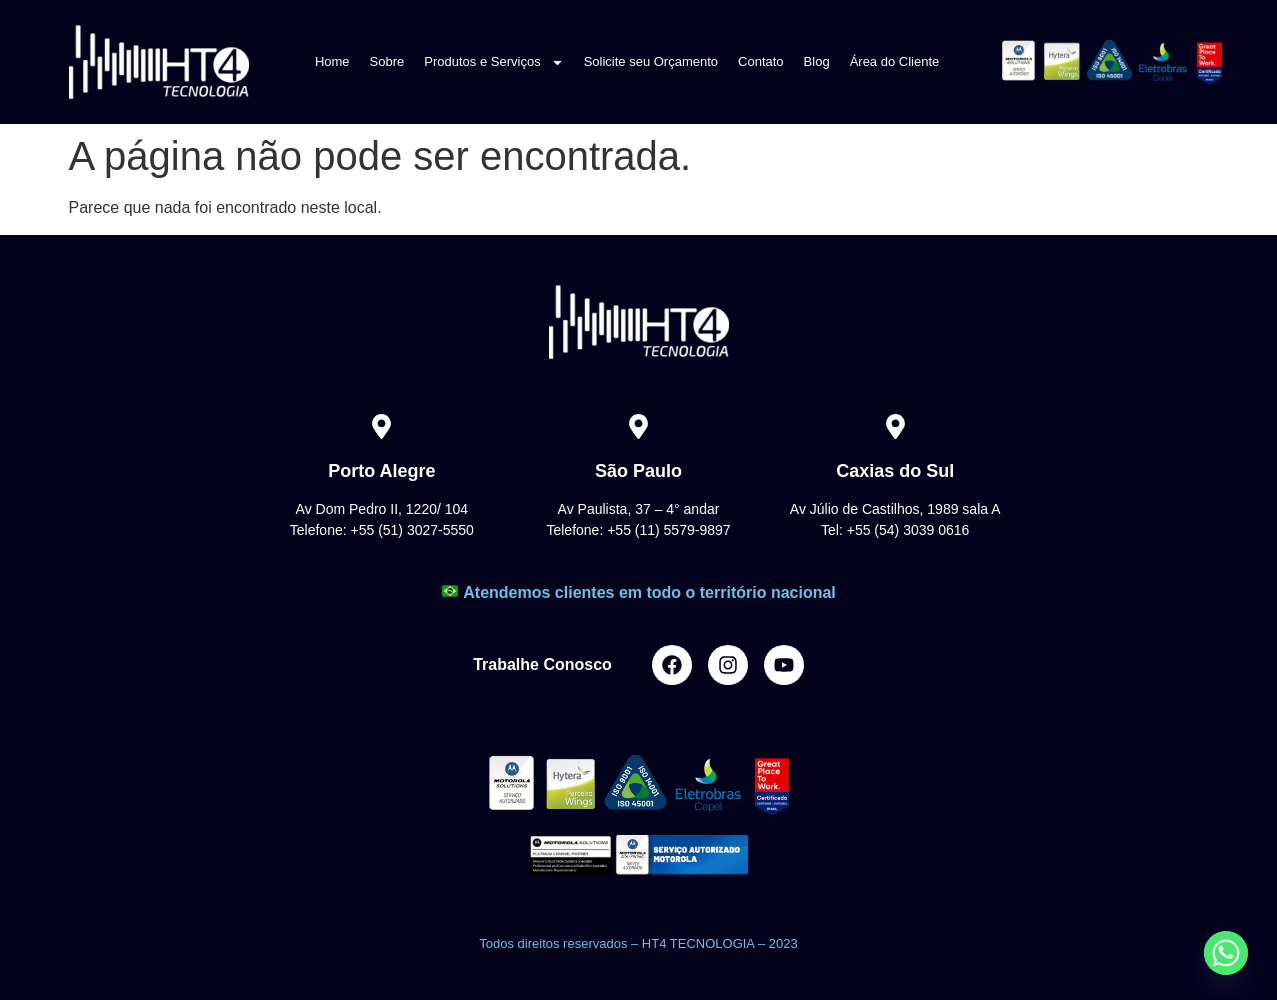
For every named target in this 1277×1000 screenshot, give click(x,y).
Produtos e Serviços (493, 62)
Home (332, 61)
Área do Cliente (895, 61)
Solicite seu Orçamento (651, 61)
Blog (817, 61)
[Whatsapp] (1226, 953)
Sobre (387, 61)
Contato (761, 61)
